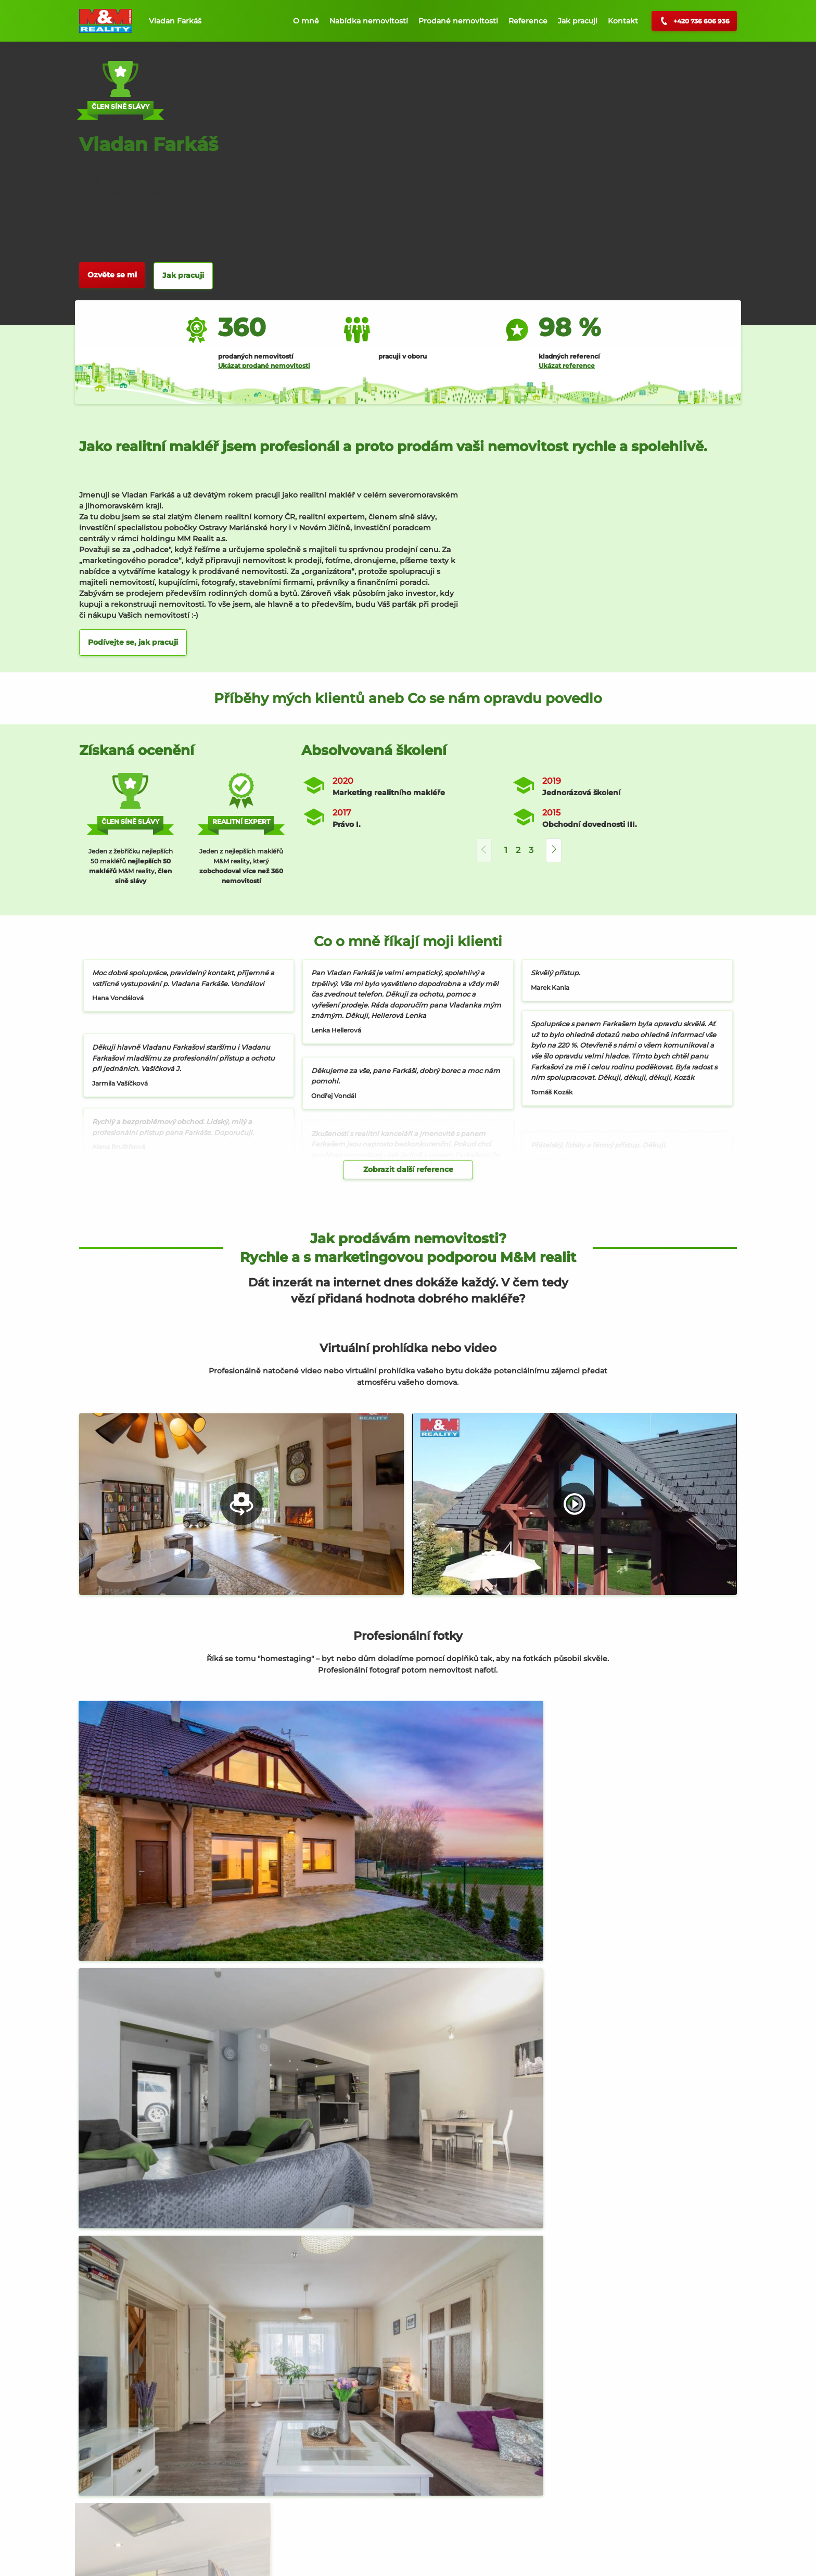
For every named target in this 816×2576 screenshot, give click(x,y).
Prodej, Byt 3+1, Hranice (142, 2520)
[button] (554, 850)
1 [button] (505, 850)
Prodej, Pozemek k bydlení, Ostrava (614, 2520)
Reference (527, 20)
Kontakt (623, 20)
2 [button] (518, 850)
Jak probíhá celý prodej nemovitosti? (408, 2158)
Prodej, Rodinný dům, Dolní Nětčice (393, 2520)
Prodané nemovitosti (458, 20)
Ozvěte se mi (112, 274)
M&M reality (347, 2008)
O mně (306, 20)
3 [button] (531, 850)
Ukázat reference (567, 365)
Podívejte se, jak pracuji (133, 642)
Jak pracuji (577, 20)
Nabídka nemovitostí (368, 20)
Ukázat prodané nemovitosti (264, 365)
